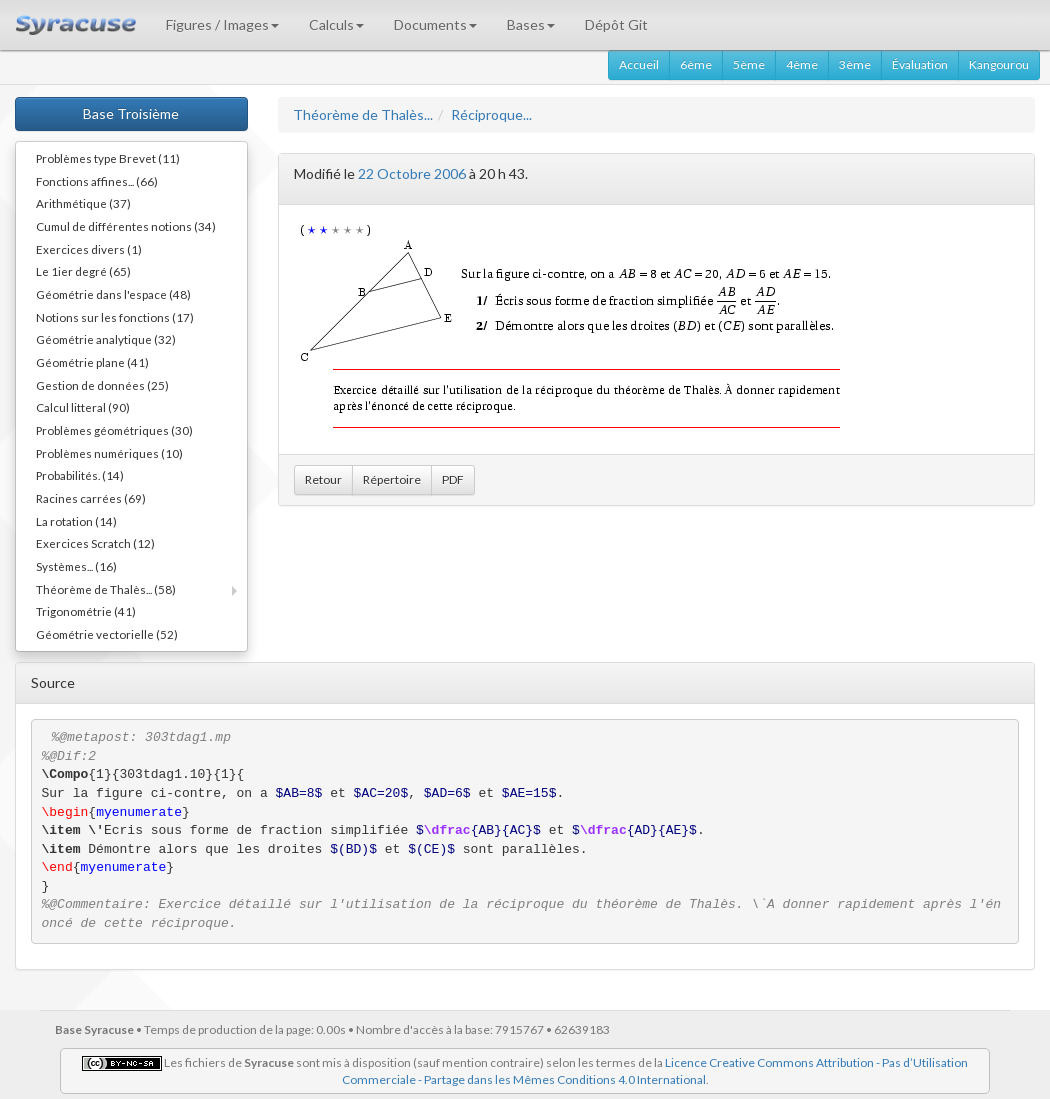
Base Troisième (131, 113)
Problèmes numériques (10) (109, 453)
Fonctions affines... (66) (97, 181)
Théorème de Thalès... (363, 114)
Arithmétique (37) (83, 203)
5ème (749, 64)
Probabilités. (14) (80, 475)
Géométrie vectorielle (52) (107, 634)
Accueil (639, 64)
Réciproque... (491, 114)
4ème (802, 64)
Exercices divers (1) (89, 249)
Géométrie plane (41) (92, 362)
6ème (696, 64)
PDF (453, 479)
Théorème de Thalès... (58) (106, 589)
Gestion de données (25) (102, 385)
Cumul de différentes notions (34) (126, 226)
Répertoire (392, 479)
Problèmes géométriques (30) (114, 430)
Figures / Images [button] (222, 24)
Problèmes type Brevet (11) (108, 158)
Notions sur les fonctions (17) (115, 317)
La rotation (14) (76, 521)
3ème (855, 64)
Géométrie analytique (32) (106, 339)
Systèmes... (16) (76, 566)
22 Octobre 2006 (412, 173)
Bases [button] (531, 24)
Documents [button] (435, 24)
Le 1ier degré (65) (83, 271)
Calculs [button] (336, 24)
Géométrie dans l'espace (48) (113, 294)
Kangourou (999, 64)
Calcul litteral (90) (83, 407)
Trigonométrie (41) (86, 611)
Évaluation (920, 64)
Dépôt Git (616, 24)
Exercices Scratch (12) (95, 543)
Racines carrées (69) (91, 498)
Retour (323, 479)
